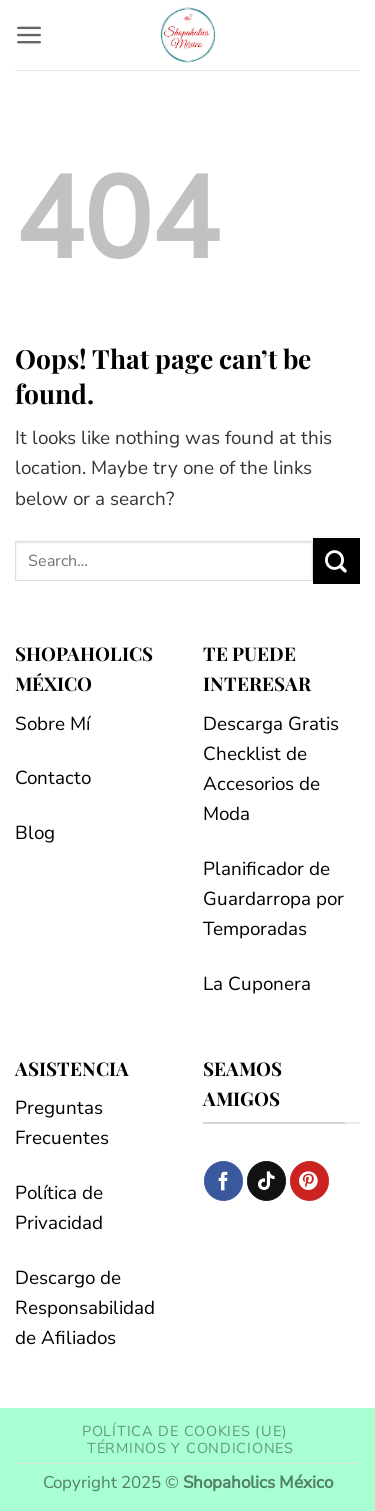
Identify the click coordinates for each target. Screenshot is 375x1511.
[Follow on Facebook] (223, 1180)
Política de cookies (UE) (184, 1431)
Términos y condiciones (190, 1448)
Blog (35, 833)
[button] (29, 35)
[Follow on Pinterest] (309, 1180)
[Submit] (336, 561)
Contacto (53, 778)
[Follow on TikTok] (266, 1180)
